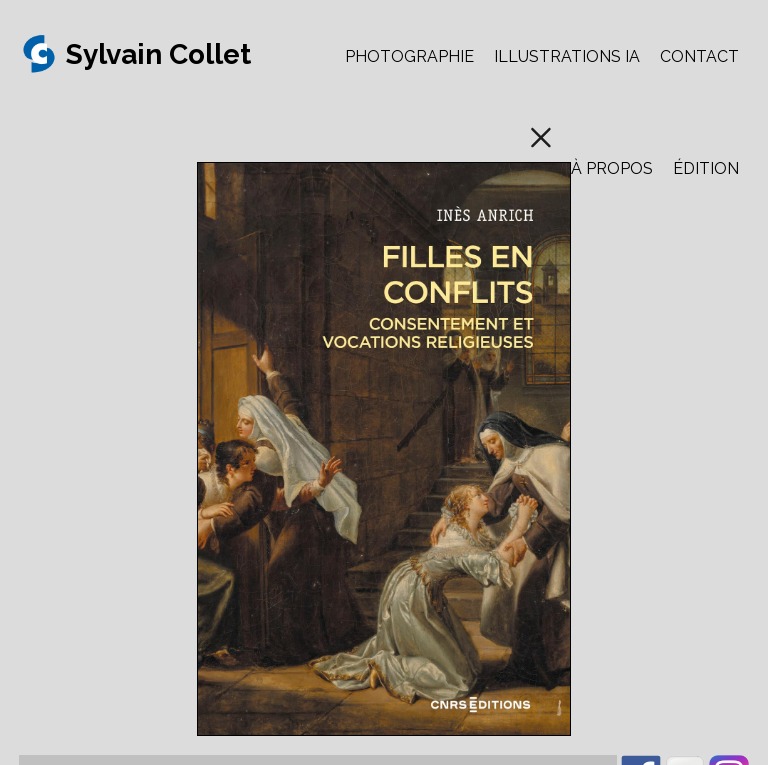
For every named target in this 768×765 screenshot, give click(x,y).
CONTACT (699, 56)
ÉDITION (706, 168)
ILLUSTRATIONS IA (567, 56)
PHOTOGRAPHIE (409, 56)
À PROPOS (612, 168)
